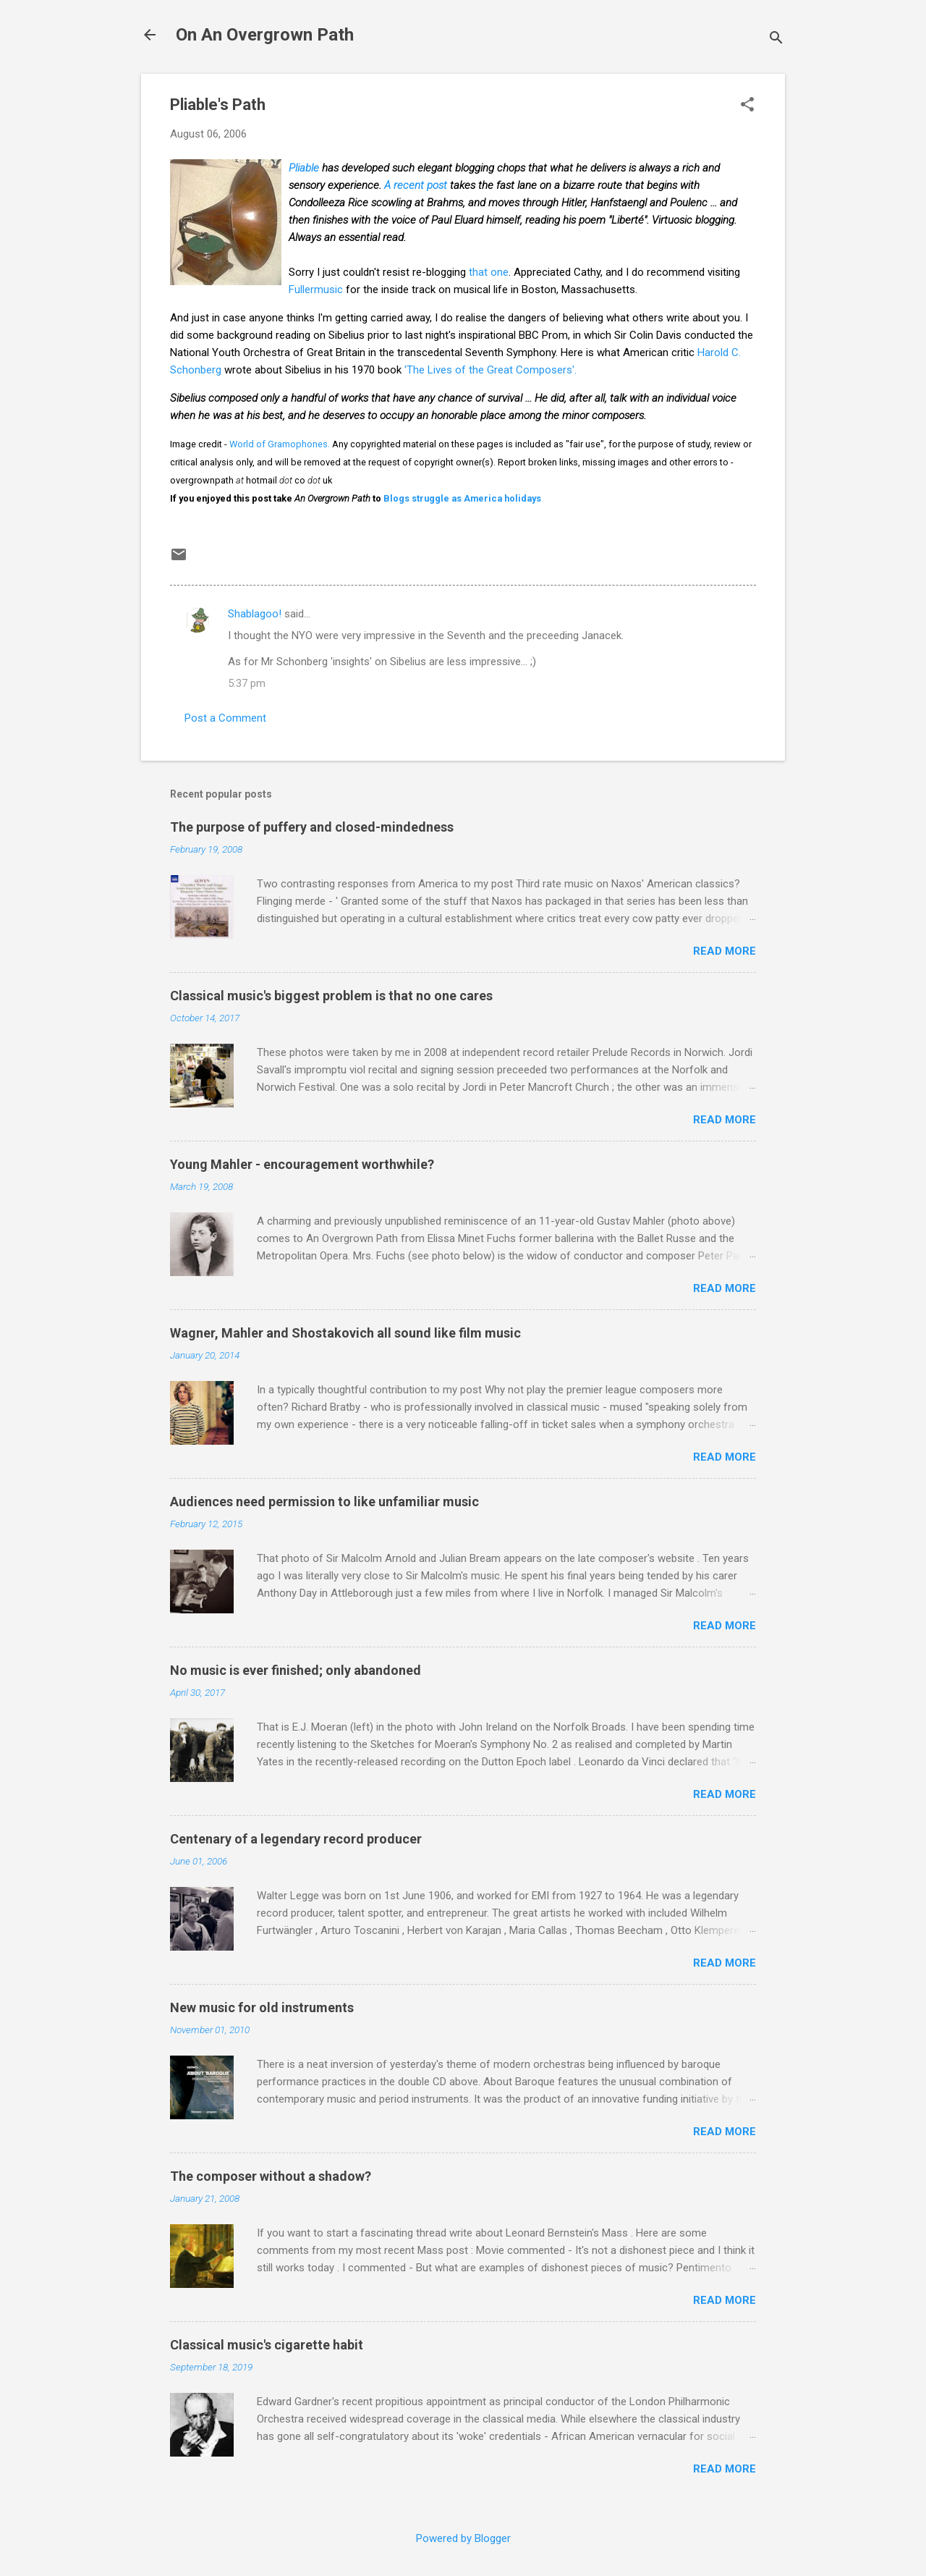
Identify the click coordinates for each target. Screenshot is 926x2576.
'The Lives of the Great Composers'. (490, 369)
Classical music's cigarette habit (266, 2344)
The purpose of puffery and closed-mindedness (312, 827)
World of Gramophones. (279, 444)
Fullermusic (316, 289)
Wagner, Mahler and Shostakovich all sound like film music (345, 1332)
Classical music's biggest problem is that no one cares (331, 995)
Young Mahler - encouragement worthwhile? (302, 1164)
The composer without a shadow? (270, 2176)
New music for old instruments (262, 2007)
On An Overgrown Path (265, 35)
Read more (724, 951)
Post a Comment (225, 718)
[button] (747, 106)
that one (489, 272)
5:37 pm (247, 683)
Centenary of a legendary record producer (296, 1838)
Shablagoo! (254, 613)
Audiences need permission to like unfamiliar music (324, 1501)
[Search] (776, 39)
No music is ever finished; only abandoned (295, 1670)
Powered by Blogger (463, 2538)
